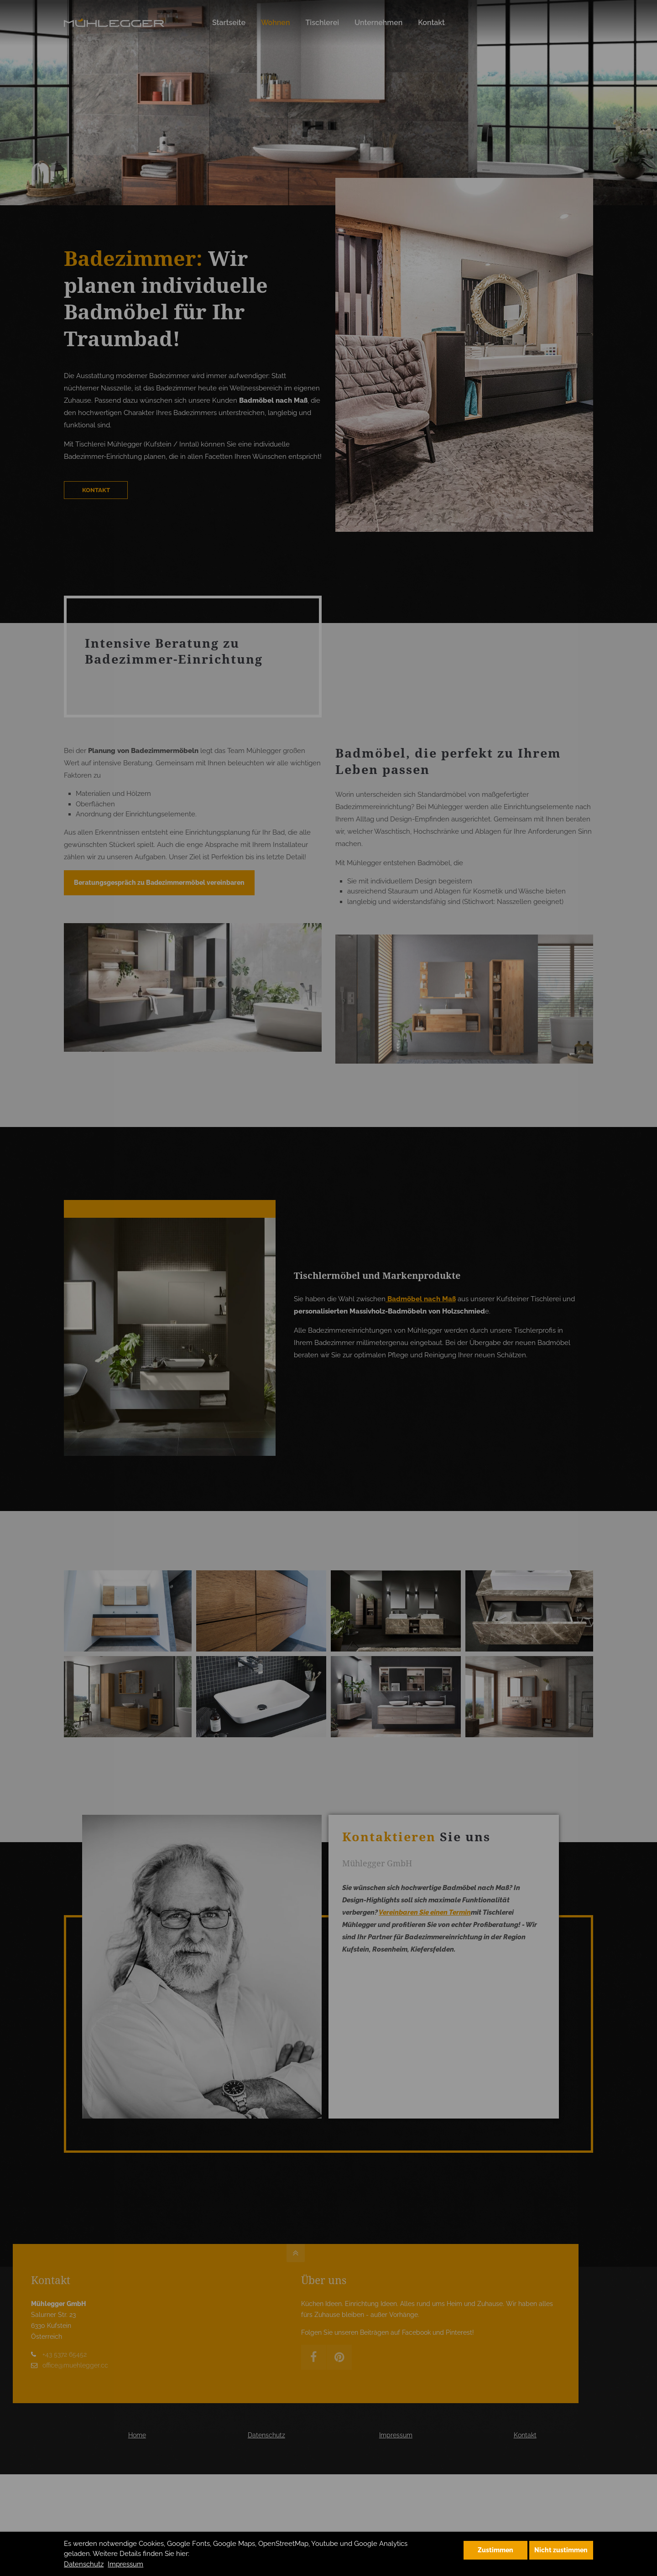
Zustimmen (495, 2550)
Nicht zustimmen (561, 2550)
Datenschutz (84, 2564)
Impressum (125, 2564)
